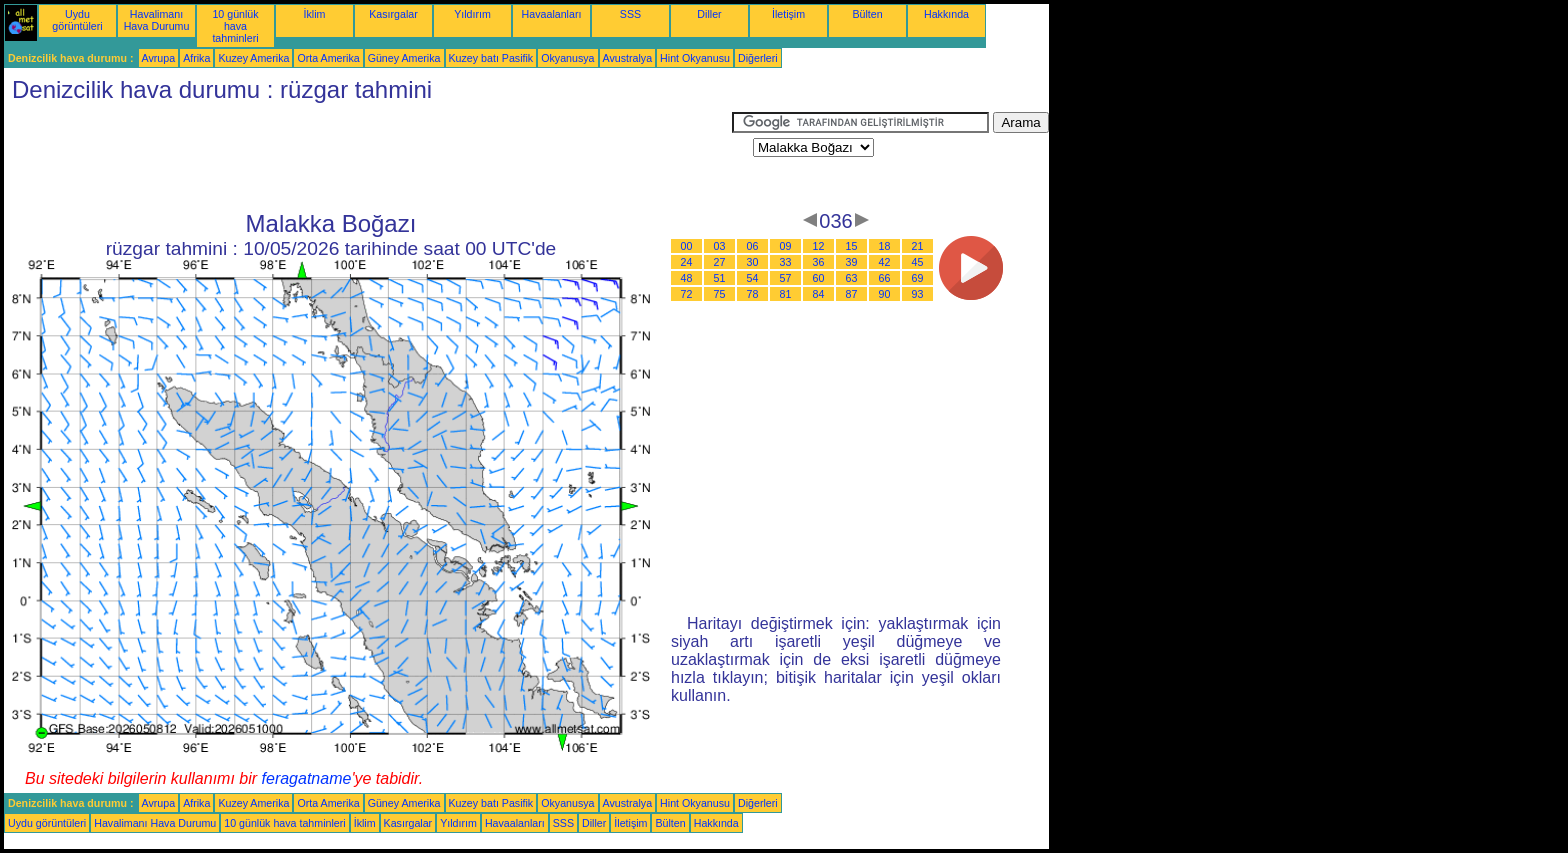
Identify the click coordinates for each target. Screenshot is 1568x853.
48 (687, 278)
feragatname (307, 778)
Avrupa (159, 58)
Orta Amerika (328, 58)
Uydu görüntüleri (77, 20)
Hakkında (946, 14)
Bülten (867, 14)
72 (687, 294)
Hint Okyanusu (695, 58)
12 (819, 246)
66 (885, 278)
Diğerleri (758, 58)
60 (819, 278)
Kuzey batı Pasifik (491, 58)
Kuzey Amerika (253, 58)
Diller (709, 14)
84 (819, 294)
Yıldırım (472, 14)
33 (786, 262)
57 (786, 278)
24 (687, 262)
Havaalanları (552, 14)
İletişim (788, 14)
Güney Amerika (404, 58)
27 (720, 262)
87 (852, 294)
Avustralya (628, 58)
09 (786, 246)
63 (852, 278)
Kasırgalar (393, 14)
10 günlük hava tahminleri (235, 26)
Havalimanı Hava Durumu (157, 20)
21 (918, 246)
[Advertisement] (368, 157)
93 (918, 294)
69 (918, 278)
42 (885, 262)
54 (753, 278)
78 (753, 294)
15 (852, 246)
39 (852, 262)
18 (885, 246)
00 (687, 246)
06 (753, 246)
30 (753, 262)
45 (918, 262)
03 (720, 246)
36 (819, 262)
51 (720, 278)
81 (786, 294)
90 (885, 294)
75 (720, 294)
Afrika (196, 58)
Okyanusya (567, 58)
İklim (315, 14)
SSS (630, 14)
